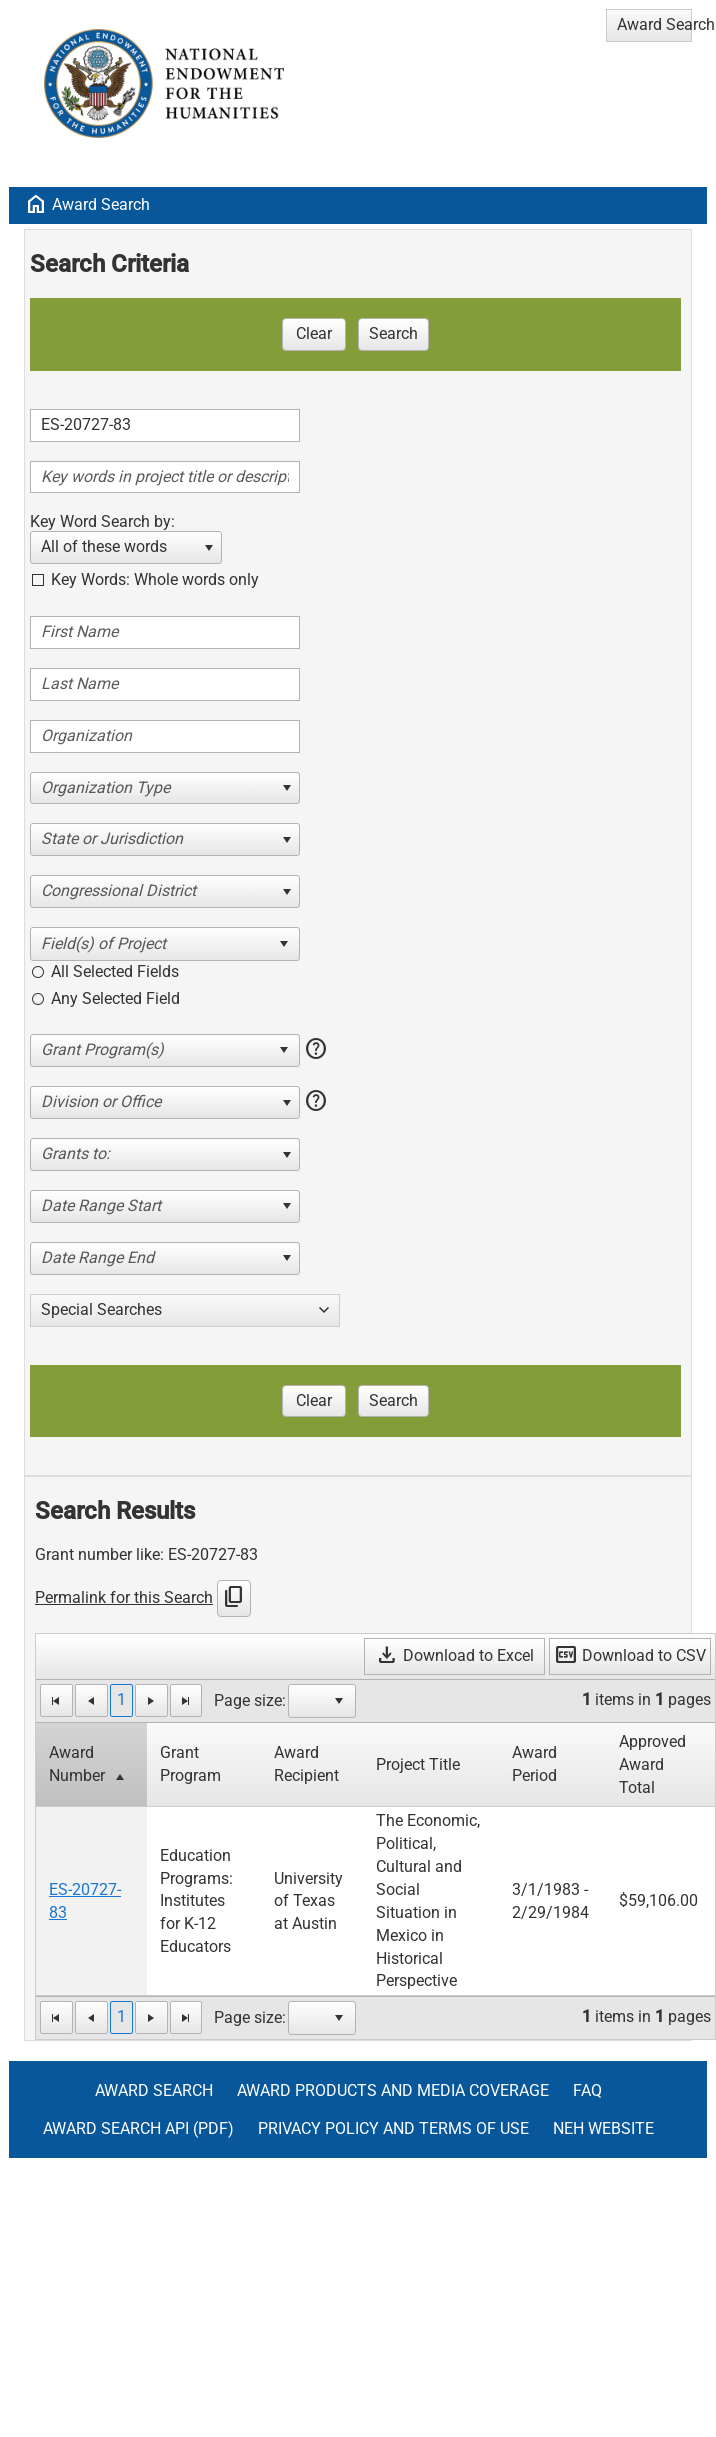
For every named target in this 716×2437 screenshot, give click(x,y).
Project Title (418, 1764)
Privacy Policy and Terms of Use (393, 2128)
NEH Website (603, 2128)
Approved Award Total (652, 1764)
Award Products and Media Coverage (393, 2090)
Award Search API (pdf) (138, 2128)
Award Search (101, 204)
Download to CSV (630, 1655)
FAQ (587, 2090)
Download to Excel (454, 1655)
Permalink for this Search (124, 1597)
